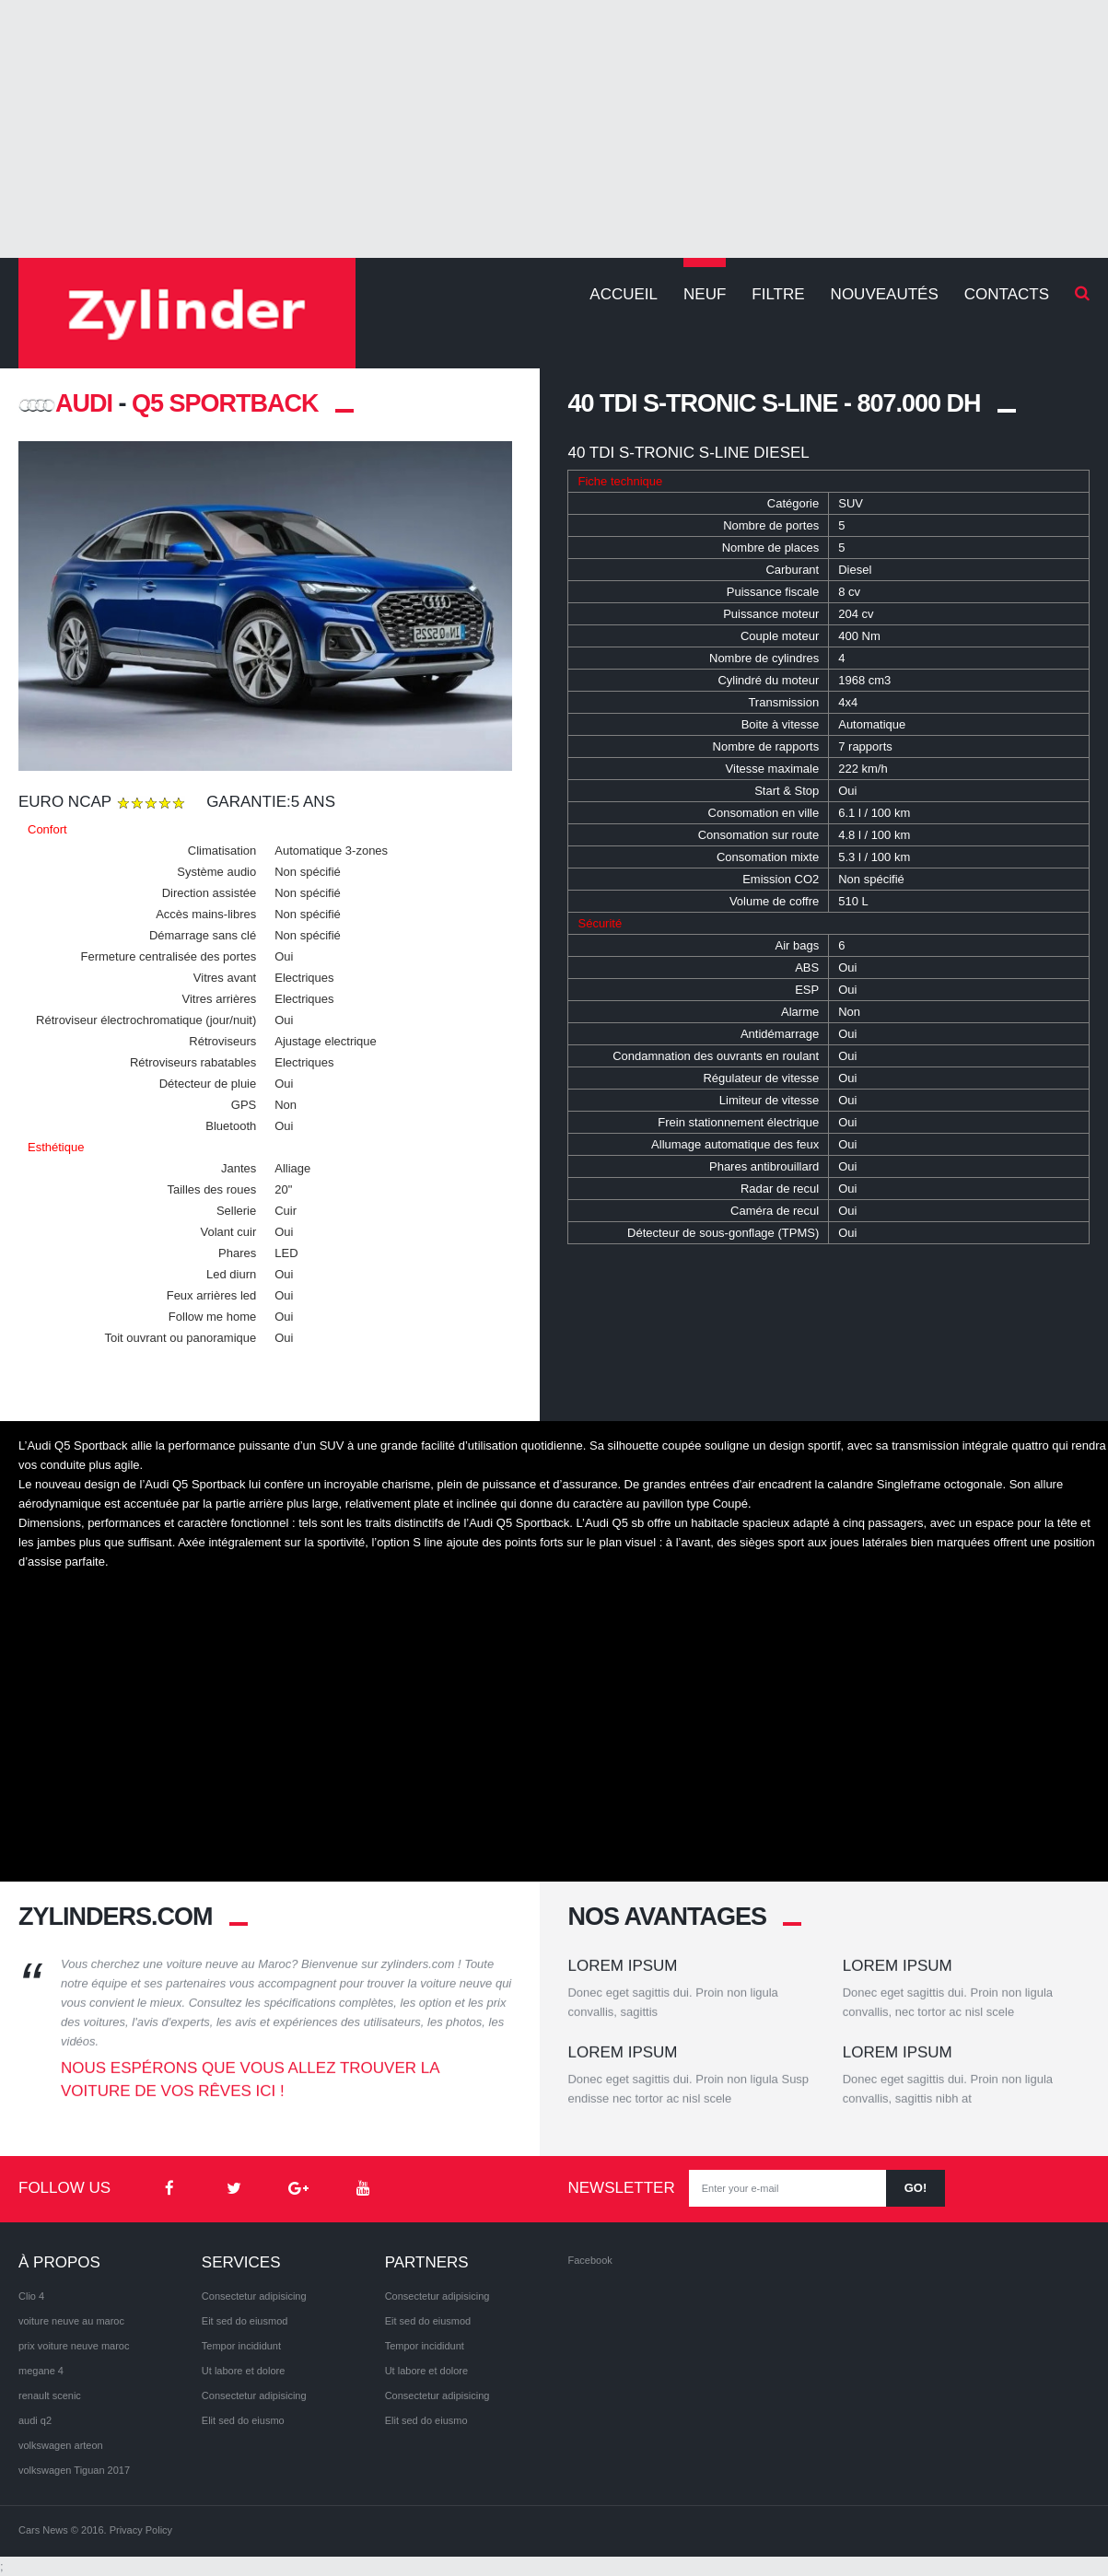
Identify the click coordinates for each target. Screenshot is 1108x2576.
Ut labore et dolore (244, 2370)
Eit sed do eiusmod (245, 2320)
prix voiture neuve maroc (73, 2345)
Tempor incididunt (241, 2345)
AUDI (65, 403)
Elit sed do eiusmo (243, 2420)
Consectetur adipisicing (254, 2296)
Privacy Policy (141, 2529)
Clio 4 (31, 2296)
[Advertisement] (554, 129)
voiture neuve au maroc (71, 2320)
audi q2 (35, 2420)
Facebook (589, 2260)
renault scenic (49, 2395)
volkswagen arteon (60, 2445)
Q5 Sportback (225, 403)
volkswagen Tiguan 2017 (74, 2470)
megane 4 (41, 2370)
